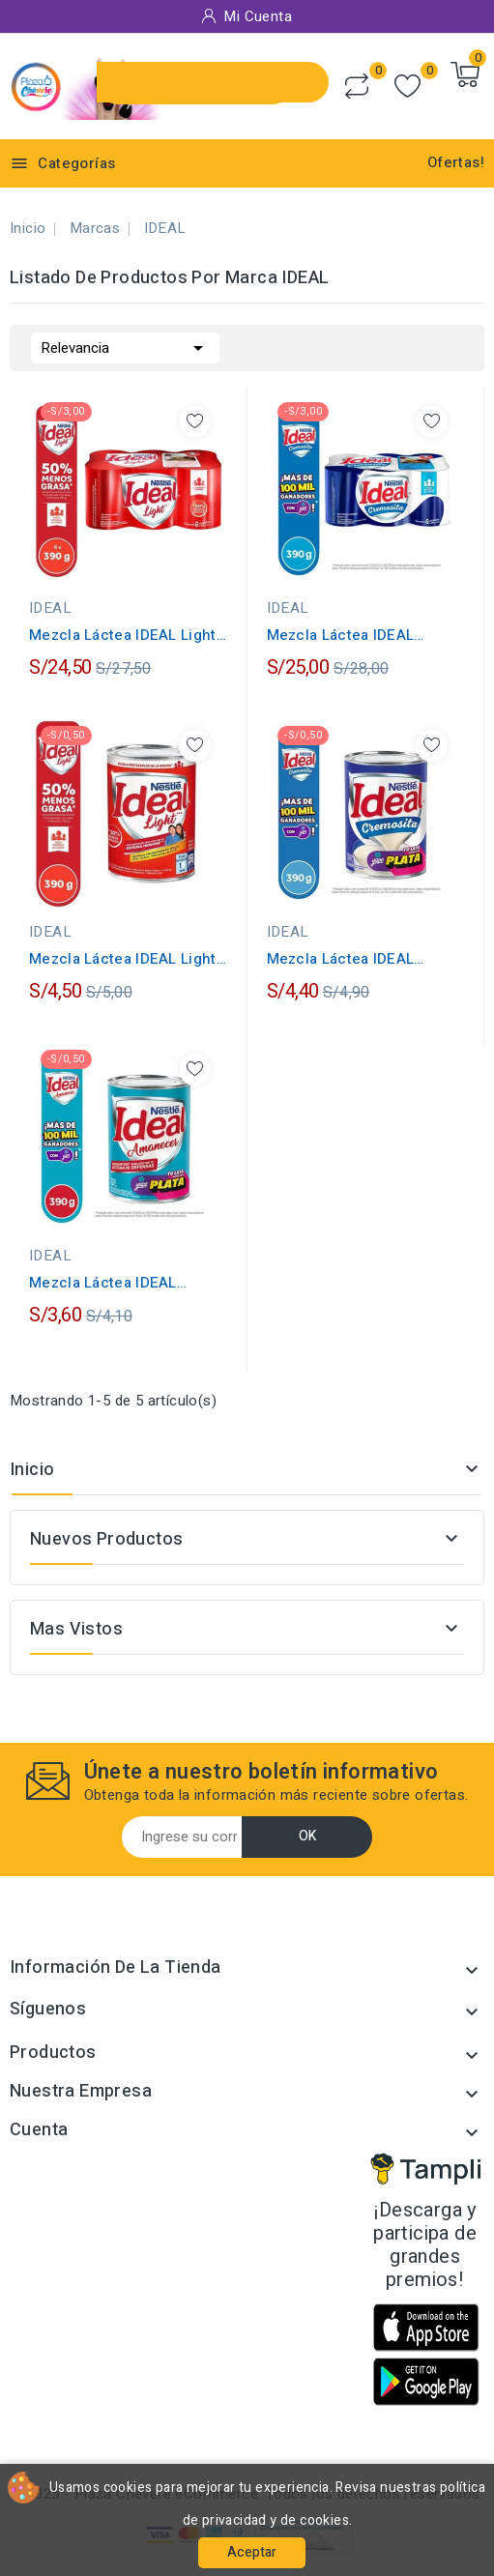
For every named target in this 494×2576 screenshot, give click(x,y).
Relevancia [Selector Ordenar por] (125, 346)
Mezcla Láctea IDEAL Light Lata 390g (123, 959)
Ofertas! (455, 162)
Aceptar (251, 2552)
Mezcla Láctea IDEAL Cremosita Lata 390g (341, 959)
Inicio (32, 1470)
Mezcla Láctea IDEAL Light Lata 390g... (123, 635)
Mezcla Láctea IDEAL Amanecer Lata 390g (103, 1282)
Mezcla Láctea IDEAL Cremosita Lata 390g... (344, 635)
